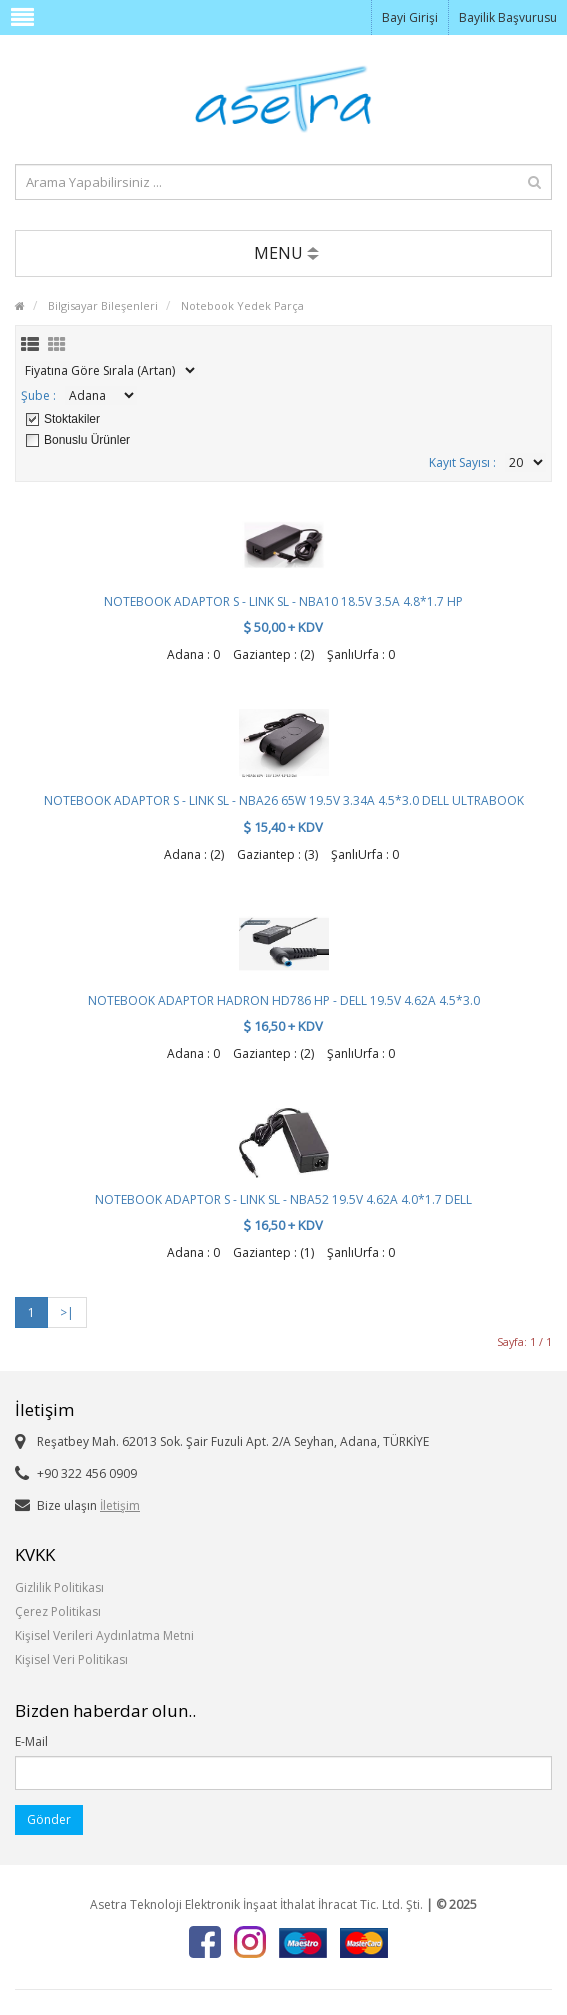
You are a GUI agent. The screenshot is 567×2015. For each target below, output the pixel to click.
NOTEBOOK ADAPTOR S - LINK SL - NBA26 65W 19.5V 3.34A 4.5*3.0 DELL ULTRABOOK (284, 800)
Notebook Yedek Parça (242, 305)
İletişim (120, 1505)
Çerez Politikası (58, 1611)
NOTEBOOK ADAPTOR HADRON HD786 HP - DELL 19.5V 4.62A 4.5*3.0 (284, 1000)
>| (67, 1312)
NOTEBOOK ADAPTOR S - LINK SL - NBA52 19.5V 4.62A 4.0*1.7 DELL (283, 1199)
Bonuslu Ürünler (87, 440)
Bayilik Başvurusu (508, 17)
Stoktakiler (72, 419)
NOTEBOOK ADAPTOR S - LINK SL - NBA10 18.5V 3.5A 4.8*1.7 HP (283, 601)
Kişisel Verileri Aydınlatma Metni (104, 1635)
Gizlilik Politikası (59, 1587)
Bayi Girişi (410, 17)
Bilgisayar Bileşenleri (103, 305)
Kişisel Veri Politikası (71, 1659)
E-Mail (31, 1741)
